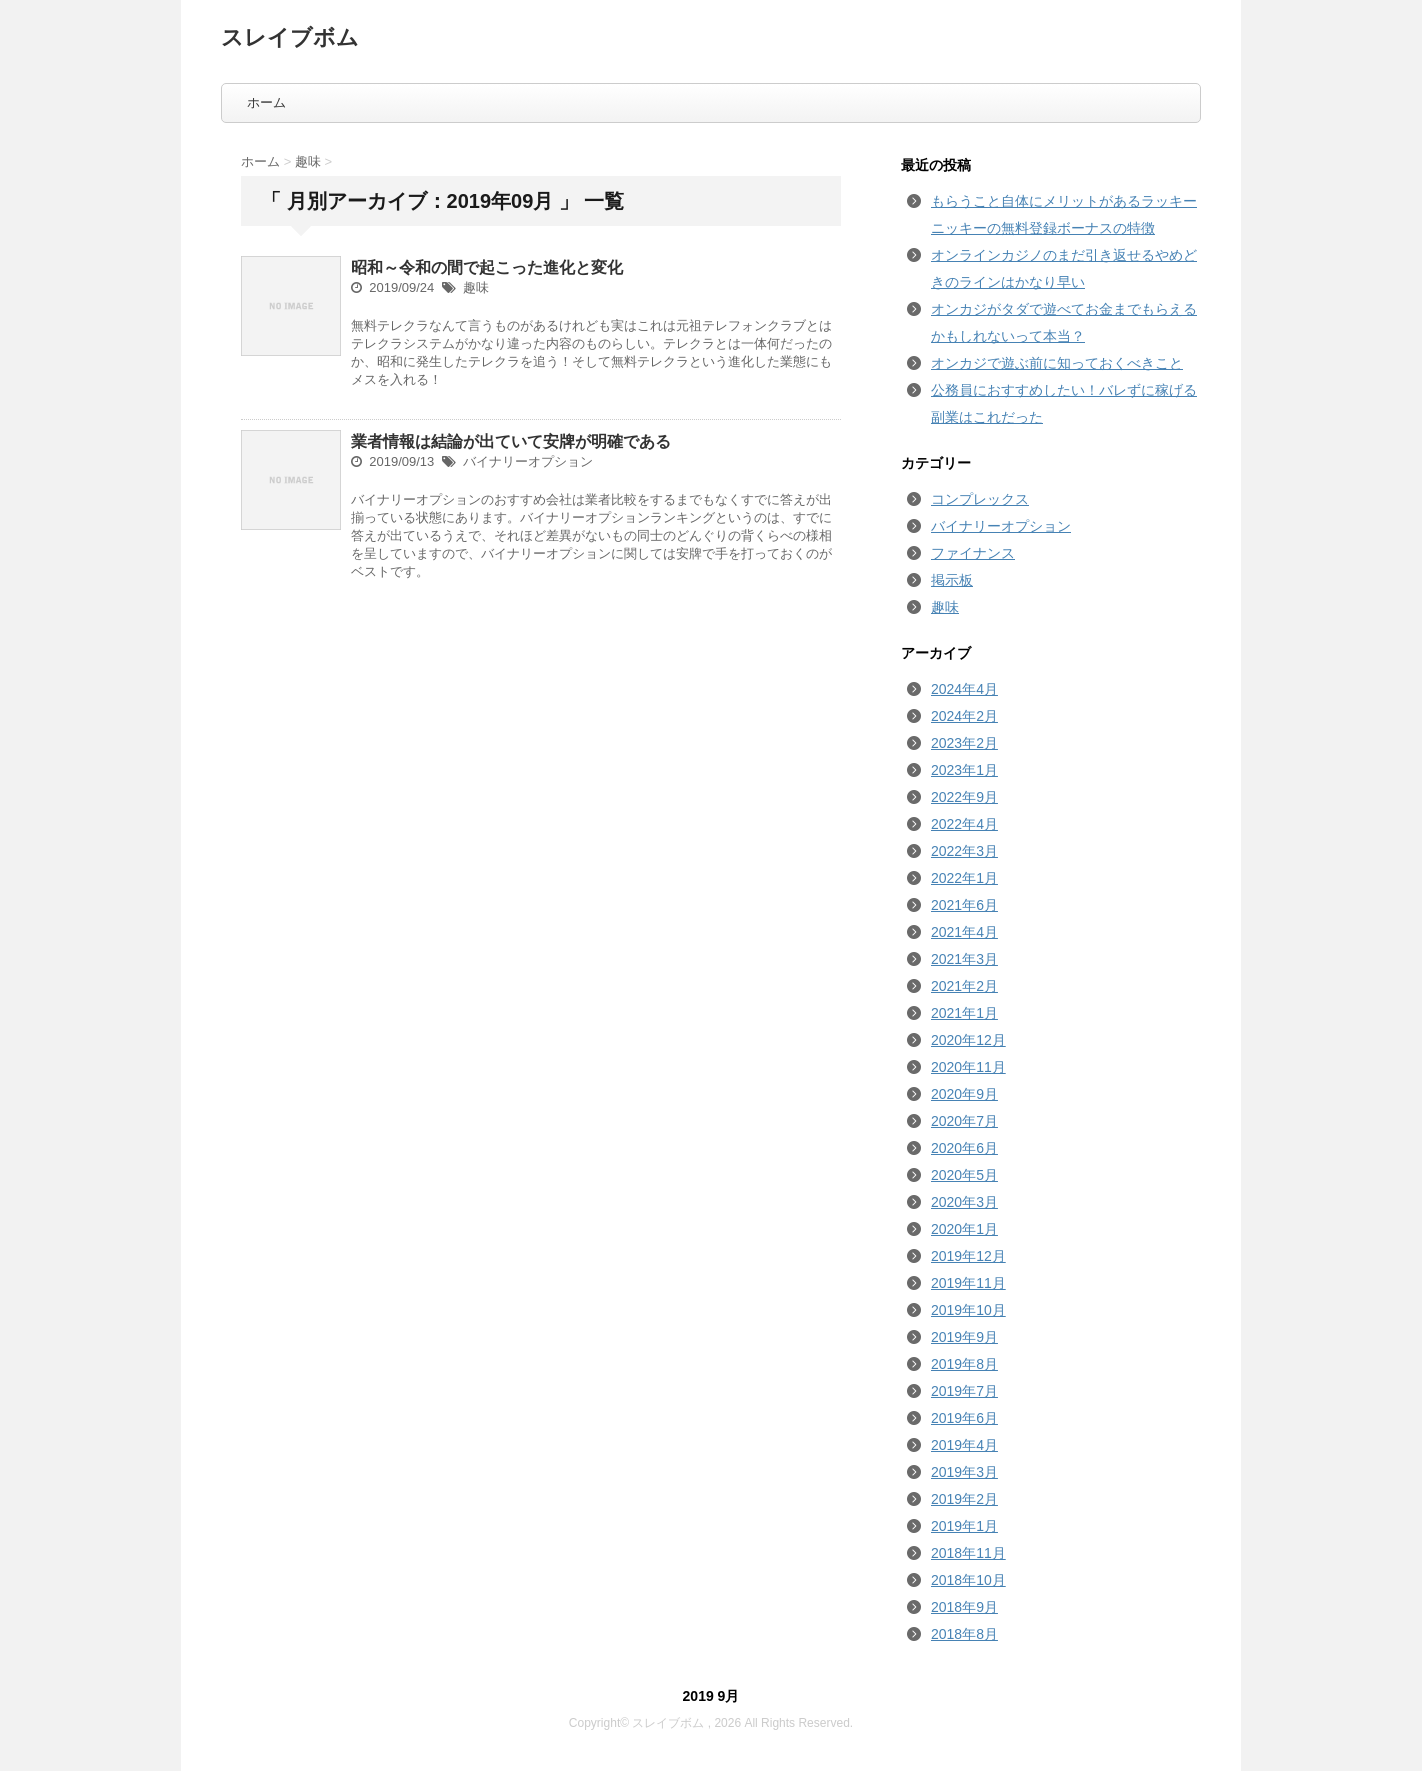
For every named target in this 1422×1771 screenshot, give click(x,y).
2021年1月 (964, 1013)
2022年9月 (964, 797)
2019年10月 (968, 1310)
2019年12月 (968, 1256)
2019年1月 (964, 1526)
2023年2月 (964, 743)
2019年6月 (964, 1418)
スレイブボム (290, 37)
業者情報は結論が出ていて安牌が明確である (511, 441)
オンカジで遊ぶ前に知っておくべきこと (1057, 363)
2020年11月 (968, 1067)
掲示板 (952, 580)
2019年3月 (964, 1472)
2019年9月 (964, 1337)
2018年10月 (968, 1580)
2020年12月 (968, 1040)
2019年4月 (964, 1445)
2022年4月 (964, 824)
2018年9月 (964, 1607)
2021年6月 (964, 905)
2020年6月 (964, 1148)
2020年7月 (964, 1121)
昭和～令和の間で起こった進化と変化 (487, 267)
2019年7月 (964, 1391)
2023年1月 (964, 770)
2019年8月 (964, 1364)
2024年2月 (964, 716)
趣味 (476, 287)
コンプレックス (980, 499)
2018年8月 (964, 1634)
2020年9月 (964, 1094)
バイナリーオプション (528, 461)
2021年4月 (964, 932)
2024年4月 (964, 689)
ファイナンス (973, 553)
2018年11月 (968, 1553)
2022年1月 (964, 878)
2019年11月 (968, 1283)
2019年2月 (964, 1499)
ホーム (266, 102)
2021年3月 (964, 959)
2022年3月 (964, 851)
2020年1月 (964, 1229)
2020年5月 (964, 1175)
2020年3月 (964, 1202)
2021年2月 (964, 986)
